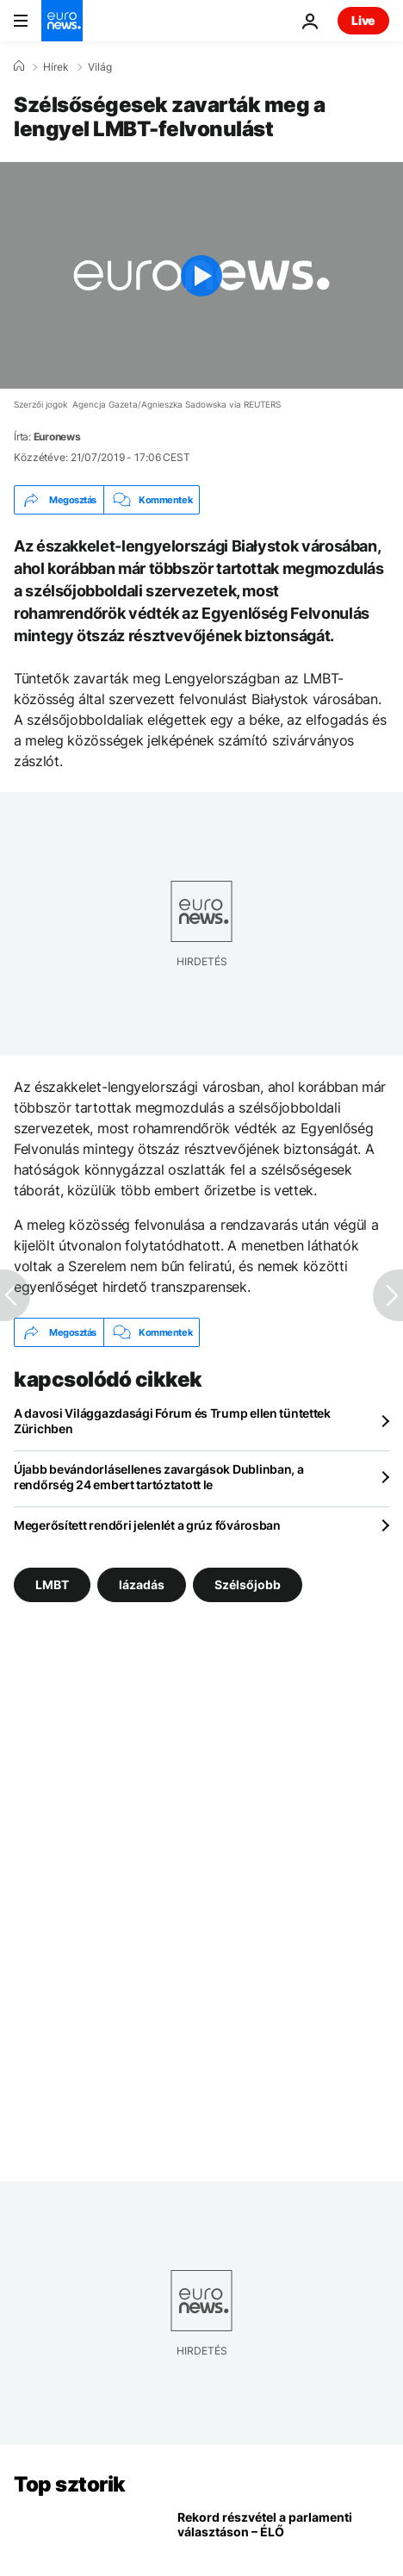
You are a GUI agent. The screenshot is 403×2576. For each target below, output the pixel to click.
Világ (100, 67)
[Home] (19, 66)
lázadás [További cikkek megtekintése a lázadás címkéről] (141, 1584)
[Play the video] (201, 275)
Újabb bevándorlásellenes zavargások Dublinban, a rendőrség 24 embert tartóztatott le (159, 1477)
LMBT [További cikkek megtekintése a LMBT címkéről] (52, 1584)
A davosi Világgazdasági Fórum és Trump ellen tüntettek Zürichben (172, 1421)
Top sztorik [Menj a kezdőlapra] (70, 2484)
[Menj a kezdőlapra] (62, 20)
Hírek (56, 67)
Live (363, 20)
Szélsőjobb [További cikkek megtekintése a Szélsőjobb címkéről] (247, 1584)
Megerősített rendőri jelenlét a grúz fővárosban (147, 1525)
